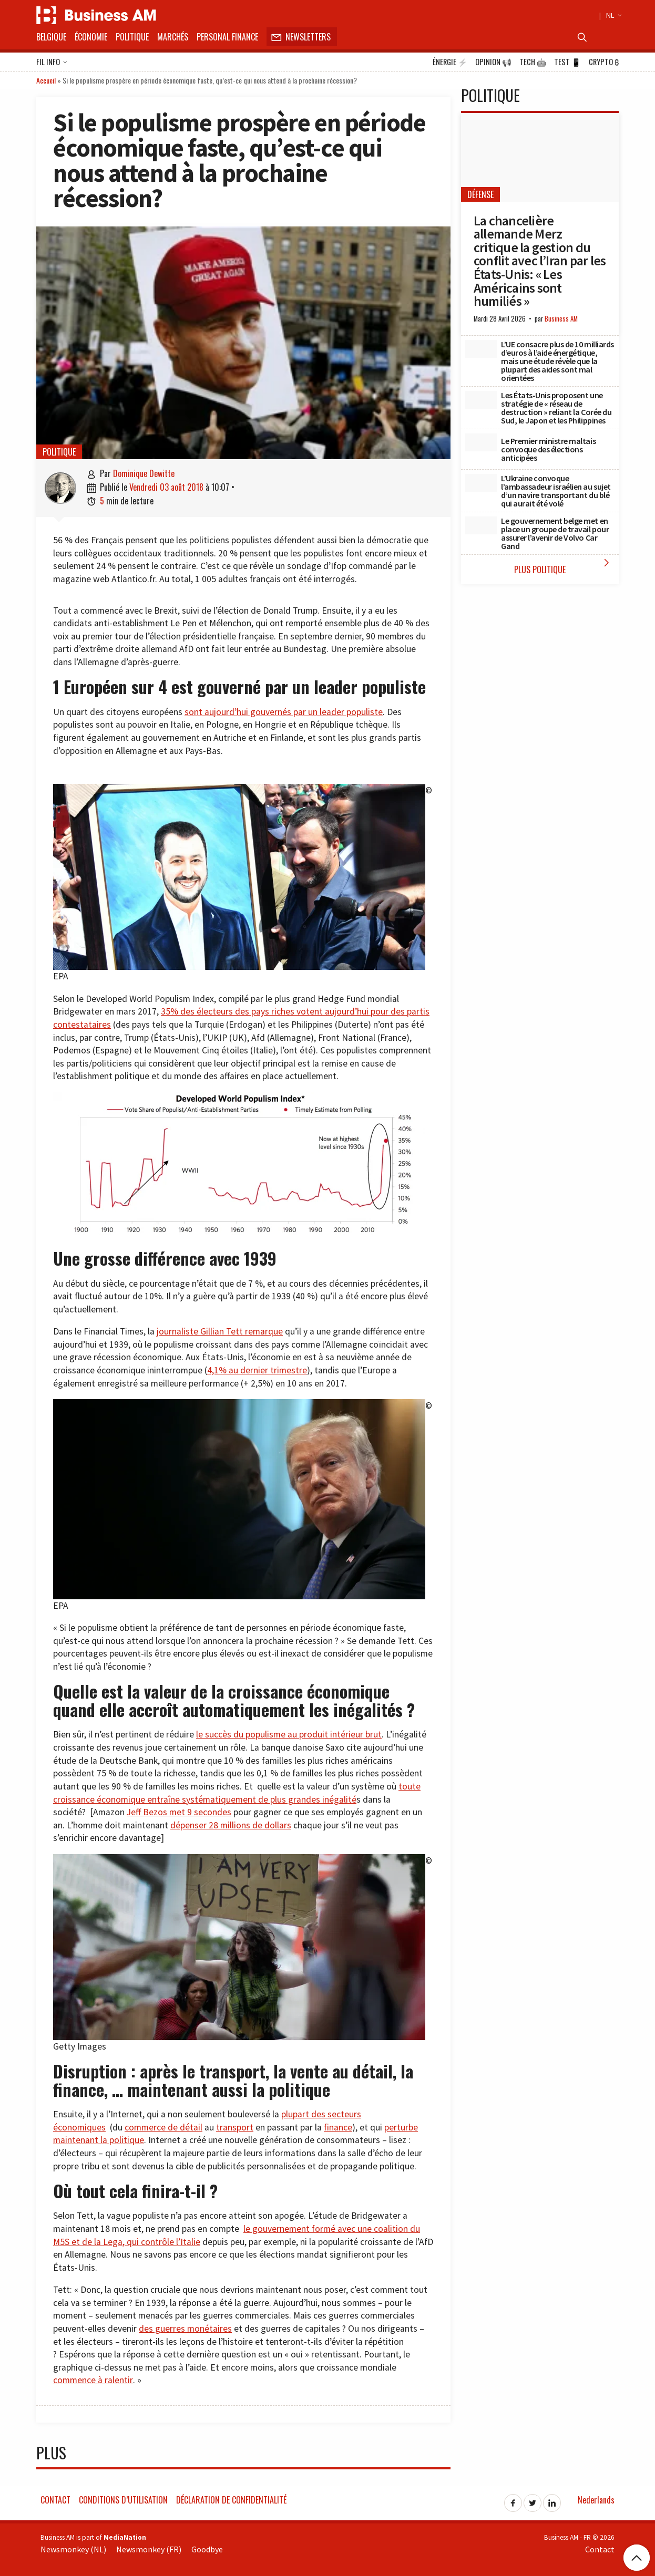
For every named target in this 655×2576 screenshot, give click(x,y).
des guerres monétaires (185, 2328)
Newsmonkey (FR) (148, 2549)
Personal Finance (227, 36)
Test (567, 62)
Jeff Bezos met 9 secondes (179, 1812)
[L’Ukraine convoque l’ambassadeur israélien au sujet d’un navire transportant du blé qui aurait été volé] (481, 483)
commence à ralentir (93, 2380)
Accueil (46, 80)
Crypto (604, 62)
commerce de (152, 2127)
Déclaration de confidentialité (231, 2500)
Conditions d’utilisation (123, 2500)
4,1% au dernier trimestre (257, 1370)
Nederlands (596, 2500)
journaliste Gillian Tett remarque (220, 1331)
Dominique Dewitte (144, 473)
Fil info (51, 62)
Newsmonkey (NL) (73, 2549)
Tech (532, 62)
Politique (132, 36)
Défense (480, 194)
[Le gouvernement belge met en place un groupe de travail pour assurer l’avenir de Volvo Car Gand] (481, 525)
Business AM (561, 319)
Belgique (51, 36)
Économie (91, 36)
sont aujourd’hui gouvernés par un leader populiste (284, 712)
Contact (55, 2500)
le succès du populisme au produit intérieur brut (289, 1734)
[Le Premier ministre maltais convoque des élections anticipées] (481, 442)
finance (338, 2127)
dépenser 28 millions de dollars (230, 1825)
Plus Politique (563, 566)
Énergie (450, 62)
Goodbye (207, 2549)
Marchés (172, 36)
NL (612, 15)
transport (234, 2127)
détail (191, 2127)
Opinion (493, 62)
